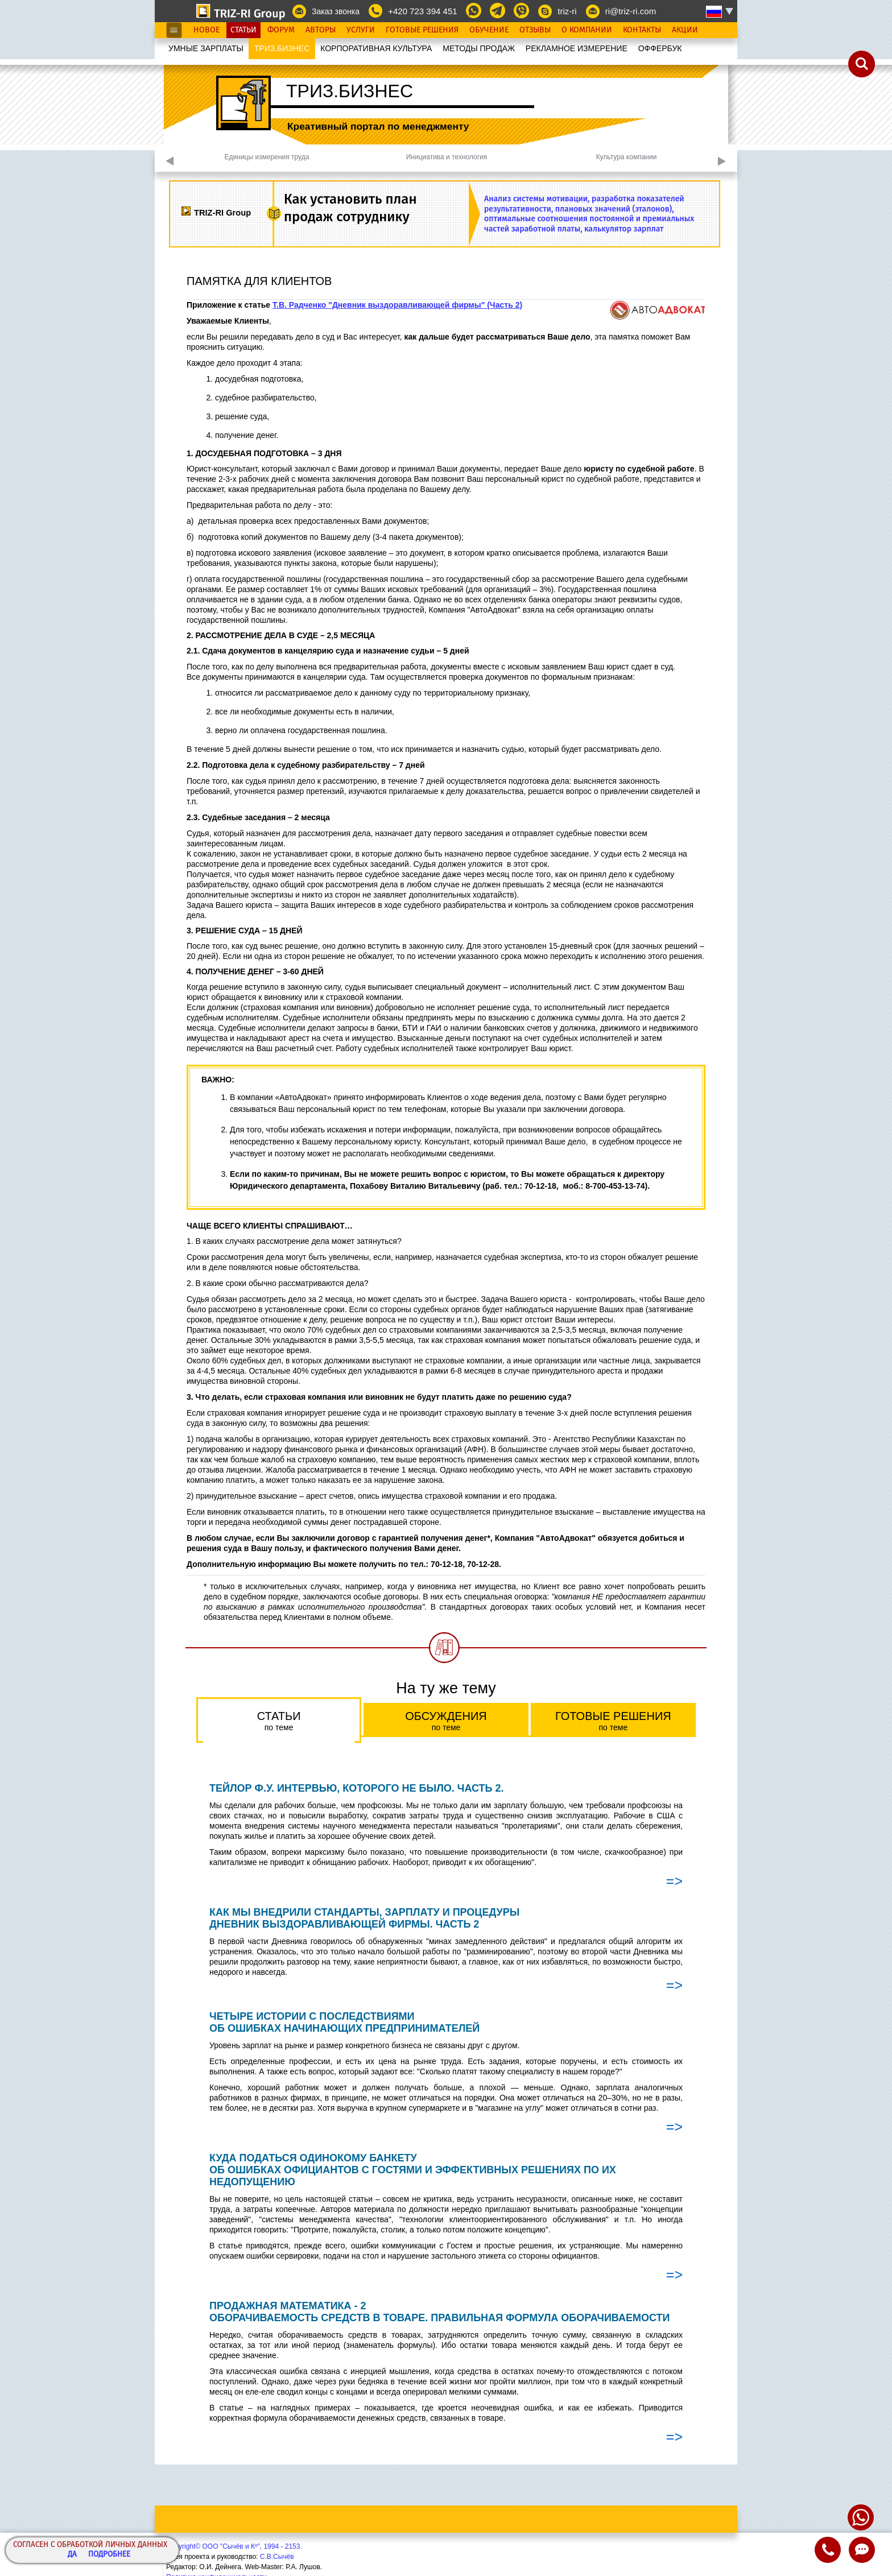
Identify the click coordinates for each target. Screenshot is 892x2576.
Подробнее (109, 2555)
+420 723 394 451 (422, 11)
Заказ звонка (336, 11)
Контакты (642, 30)
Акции (685, 30)
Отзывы (535, 30)
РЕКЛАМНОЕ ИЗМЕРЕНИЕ (576, 48)
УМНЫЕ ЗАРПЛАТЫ (205, 48)
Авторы (320, 30)
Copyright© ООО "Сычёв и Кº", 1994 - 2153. (234, 2546)
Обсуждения (446, 1721)
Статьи (243, 30)
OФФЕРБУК (660, 48)
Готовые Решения (422, 30)
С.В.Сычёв (277, 2557)
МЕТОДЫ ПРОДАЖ (479, 48)
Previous (170, 161)
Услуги (360, 30)
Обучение (489, 30)
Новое (206, 30)
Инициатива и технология (447, 157)
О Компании (586, 30)
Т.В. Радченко (300, 304)
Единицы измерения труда (267, 157)
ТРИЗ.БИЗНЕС (282, 48)
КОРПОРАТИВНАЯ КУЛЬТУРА (376, 48)
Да (72, 2555)
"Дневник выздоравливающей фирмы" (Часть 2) (425, 304)
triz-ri (567, 11)
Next (722, 161)
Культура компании (626, 157)
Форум (281, 30)
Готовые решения (613, 1721)
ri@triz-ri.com (630, 11)
